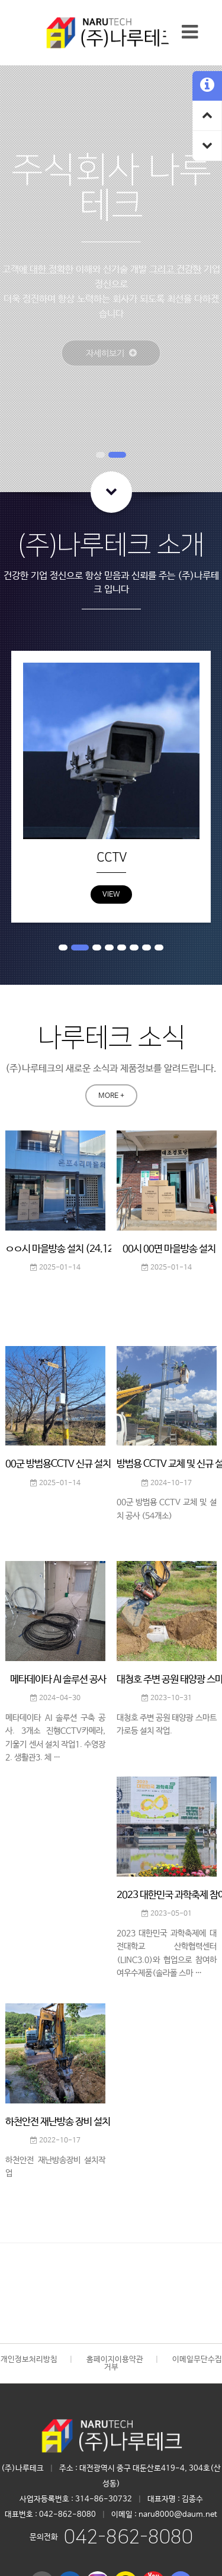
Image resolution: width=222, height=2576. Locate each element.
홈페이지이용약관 (114, 2359)
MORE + (111, 1096)
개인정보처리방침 (29, 2359)
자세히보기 (99, 346)
